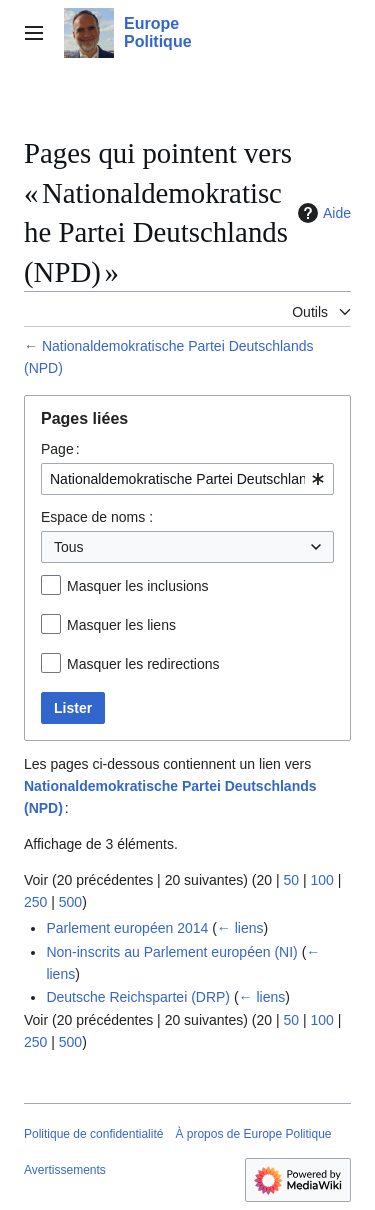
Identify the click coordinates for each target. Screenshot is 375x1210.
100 (321, 880)
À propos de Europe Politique (253, 1134)
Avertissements (65, 1170)
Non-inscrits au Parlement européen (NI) (171, 952)
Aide (322, 213)
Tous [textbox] (69, 547)
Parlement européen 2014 (127, 928)
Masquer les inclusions (138, 586)
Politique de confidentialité (93, 1134)
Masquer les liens (121, 625)
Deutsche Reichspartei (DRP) (138, 997)
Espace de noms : (97, 517)
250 (35, 902)
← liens (240, 928)
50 (291, 880)
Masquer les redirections (143, 664)
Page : (60, 449)
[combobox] (187, 479)
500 (70, 902)
